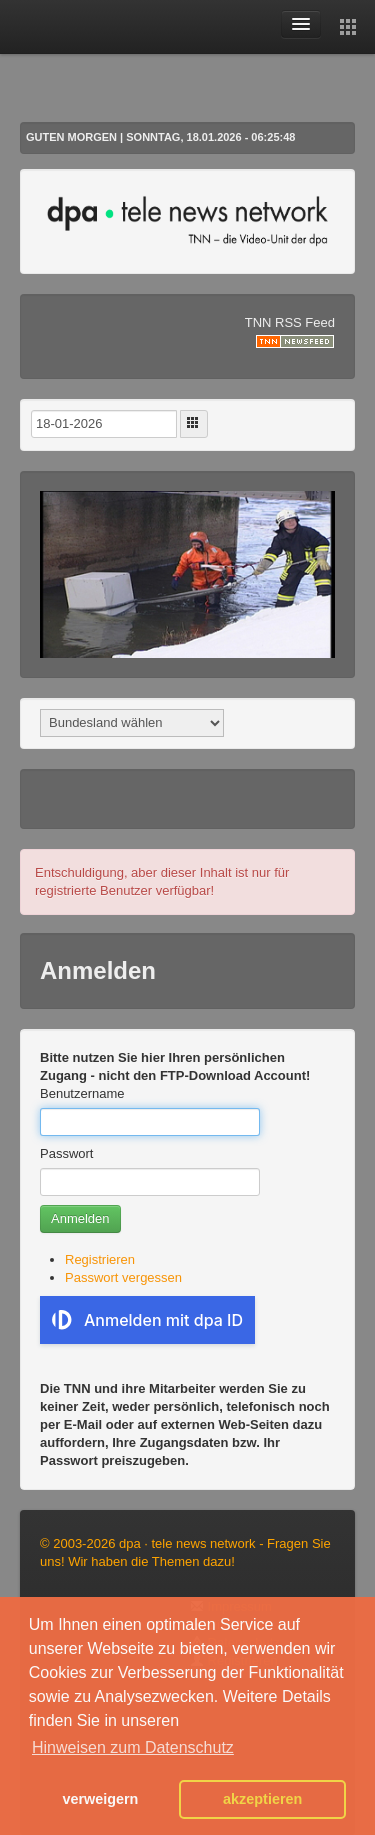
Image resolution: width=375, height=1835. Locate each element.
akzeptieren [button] (262, 1799)
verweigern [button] (100, 1799)
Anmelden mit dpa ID (147, 1320)
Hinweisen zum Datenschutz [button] (133, 1747)
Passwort (66, 1153)
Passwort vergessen (123, 1277)
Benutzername (82, 1093)
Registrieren (100, 1259)
